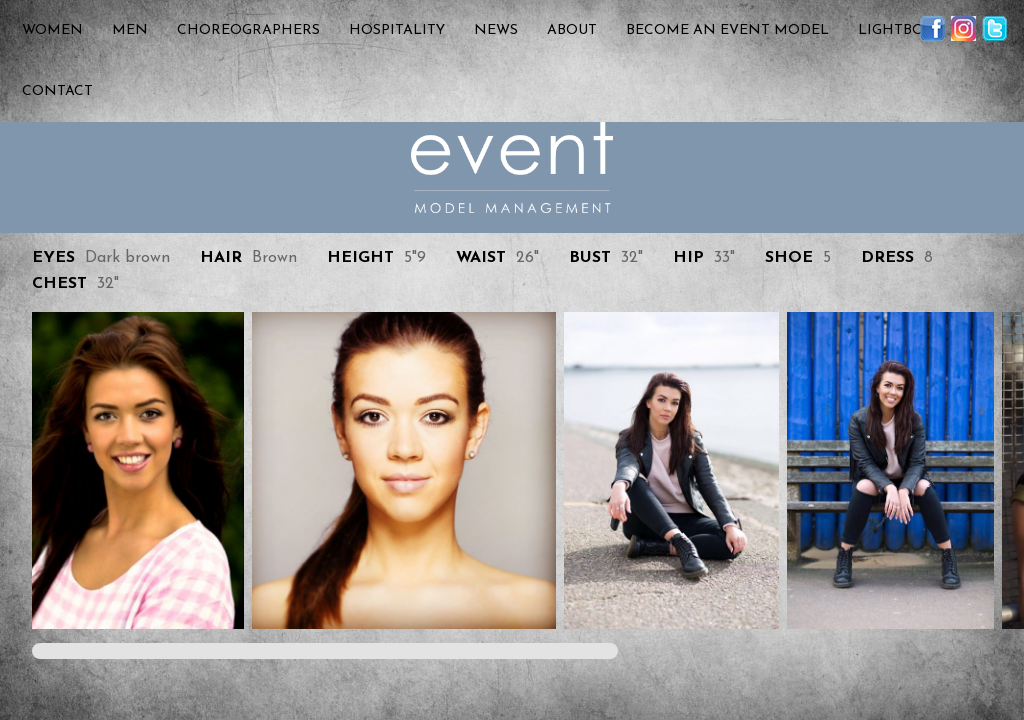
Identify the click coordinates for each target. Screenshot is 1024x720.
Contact (57, 91)
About (572, 30)
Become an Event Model (727, 30)
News (496, 30)
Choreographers (248, 30)
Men (130, 30)
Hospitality (397, 30)
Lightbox (895, 30)
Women (52, 30)
